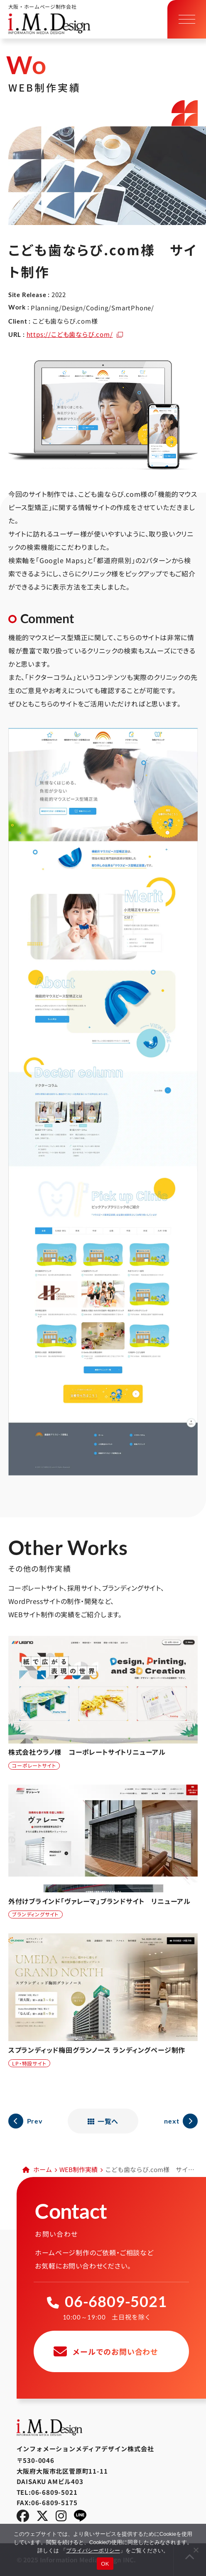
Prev (35, 2121)
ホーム (42, 2169)
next (171, 2121)
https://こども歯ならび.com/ (70, 334)
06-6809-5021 (116, 2301)
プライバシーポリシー (93, 2550)
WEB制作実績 (78, 2169)
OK (105, 2564)
